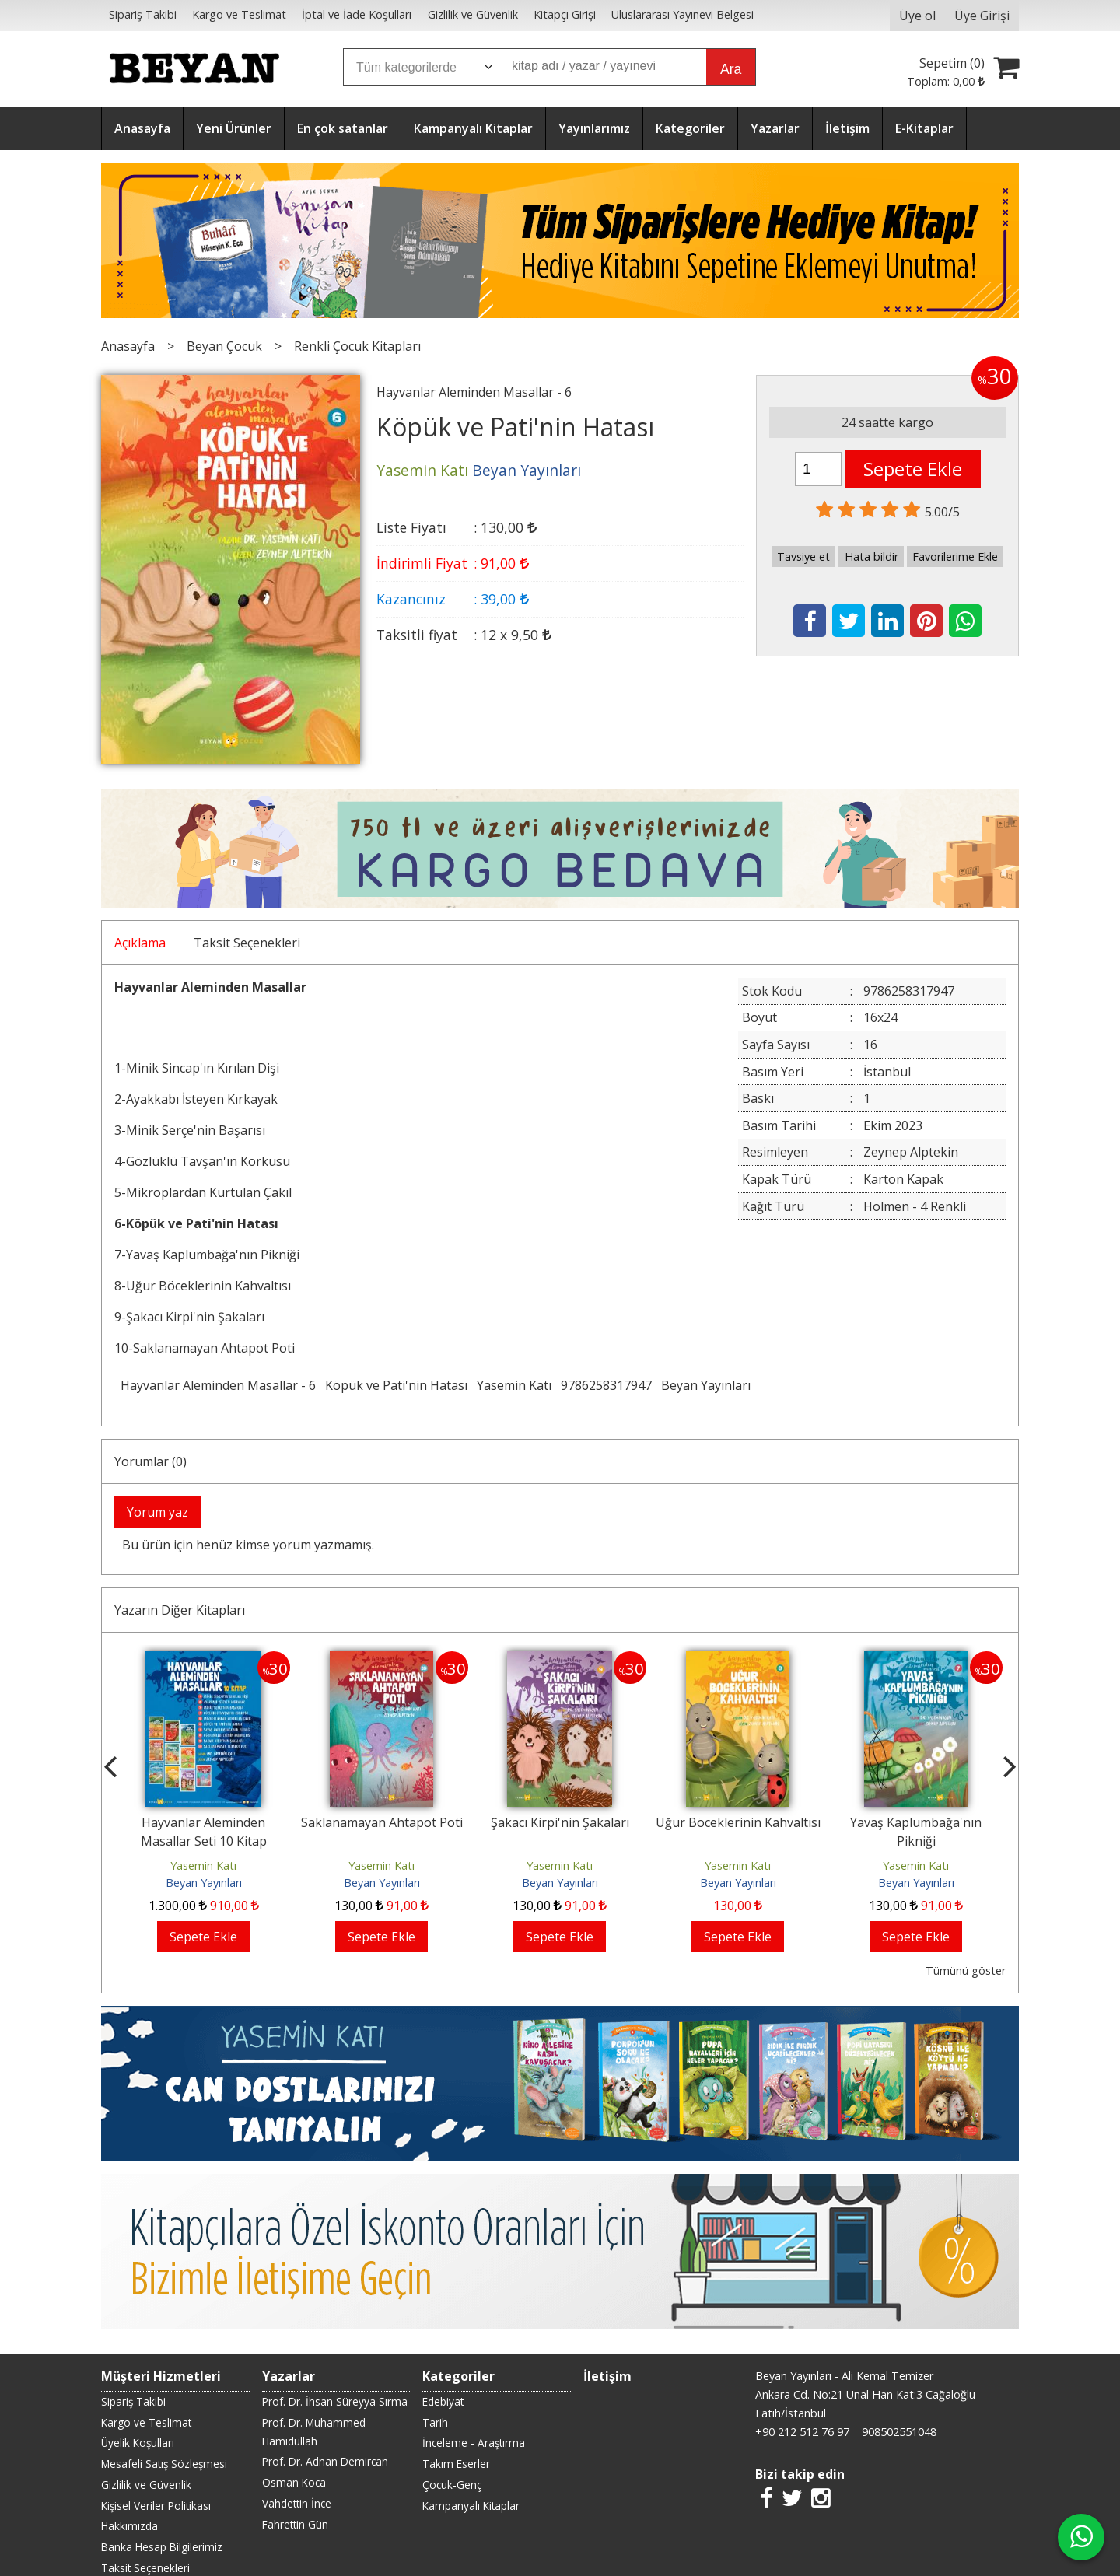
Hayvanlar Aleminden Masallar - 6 (218, 1385)
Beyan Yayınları (706, 1385)
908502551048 (899, 2431)
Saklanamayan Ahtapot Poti (382, 1822)
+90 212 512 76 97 (802, 2431)
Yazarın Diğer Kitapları (179, 1610)
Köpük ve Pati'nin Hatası (396, 1385)
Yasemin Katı (514, 1385)
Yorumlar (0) (150, 1461)
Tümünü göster (966, 1970)
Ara (730, 69)
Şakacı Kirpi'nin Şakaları (560, 1822)
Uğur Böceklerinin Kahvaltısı (738, 1822)
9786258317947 (606, 1385)
